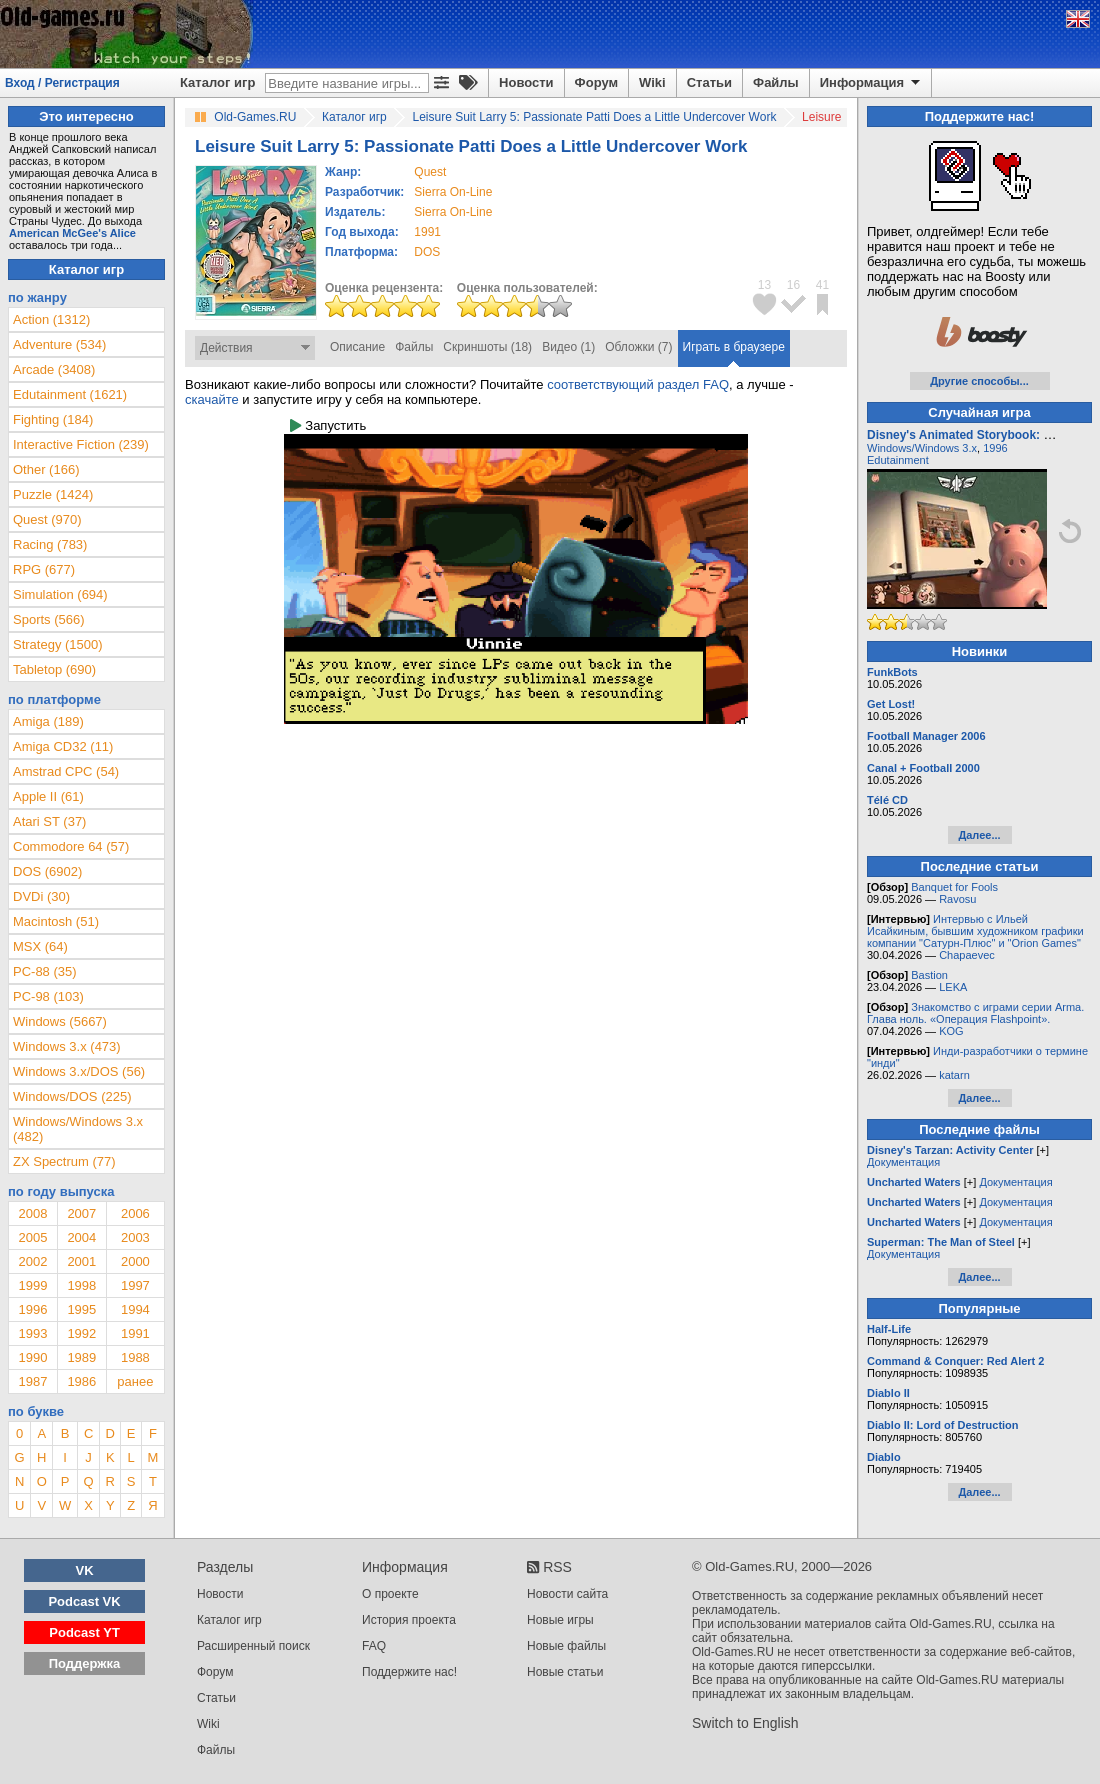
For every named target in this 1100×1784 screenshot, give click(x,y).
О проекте (390, 1594)
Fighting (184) (53, 419)
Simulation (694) (60, 594)
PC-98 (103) (48, 996)
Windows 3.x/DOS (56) (79, 1071)
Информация (871, 83)
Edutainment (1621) (70, 394)
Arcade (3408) (54, 369)
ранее (135, 1381)
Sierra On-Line (453, 192)
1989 (81, 1357)
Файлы (776, 82)
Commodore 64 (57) (71, 846)
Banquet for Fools (954, 887)
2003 (135, 1237)
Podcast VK (84, 1601)
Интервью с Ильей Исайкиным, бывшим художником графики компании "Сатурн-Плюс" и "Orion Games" (975, 931)
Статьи (709, 82)
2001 (81, 1261)
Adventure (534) (59, 344)
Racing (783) (50, 544)
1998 (81, 1285)
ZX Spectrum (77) (64, 1161)
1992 (81, 1333)
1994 (135, 1309)
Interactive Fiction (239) (81, 444)
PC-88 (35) (45, 971)
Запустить (328, 425)
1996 (32, 1309)
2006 (135, 1213)
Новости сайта (567, 1594)
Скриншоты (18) (487, 347)
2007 (81, 1213)
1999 (32, 1285)
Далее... (979, 835)
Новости (526, 82)
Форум (596, 82)
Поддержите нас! (409, 1672)
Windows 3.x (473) (67, 1046)
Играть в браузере (734, 347)
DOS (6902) (47, 871)
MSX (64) (40, 946)
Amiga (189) (48, 721)
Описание (357, 347)
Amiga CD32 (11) (63, 746)
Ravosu (957, 899)
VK (85, 1570)
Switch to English (745, 1723)
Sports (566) (49, 619)
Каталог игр (217, 82)
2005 (32, 1237)
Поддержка (85, 1663)
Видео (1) (568, 347)
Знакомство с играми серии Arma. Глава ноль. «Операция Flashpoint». (975, 1013)
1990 (32, 1357)
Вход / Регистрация (62, 83)
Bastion (929, 975)
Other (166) (46, 469)
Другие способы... (979, 381)
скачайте (212, 399)
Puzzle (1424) (53, 494)
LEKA (953, 987)
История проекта (409, 1620)
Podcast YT (84, 1632)
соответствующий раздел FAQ (638, 384)
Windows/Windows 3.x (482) (78, 1129)
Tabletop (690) (54, 669)
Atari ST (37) (49, 821)
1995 (81, 1309)
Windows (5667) (60, 1021)
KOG (951, 1031)
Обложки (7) (638, 347)
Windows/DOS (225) (72, 1096)
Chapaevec (967, 955)
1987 (32, 1381)
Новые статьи (565, 1672)
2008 (32, 1213)
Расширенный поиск (253, 1646)
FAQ (374, 1646)
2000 (135, 1261)
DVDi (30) (41, 896)
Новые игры (560, 1620)
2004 (81, 1237)
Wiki (652, 82)
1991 (427, 232)
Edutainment (898, 460)
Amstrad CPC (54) (66, 771)
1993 (32, 1333)
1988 (135, 1357)
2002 (32, 1261)
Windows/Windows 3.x (922, 448)
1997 (135, 1285)
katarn (954, 1075)
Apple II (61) (48, 796)
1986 (81, 1381)
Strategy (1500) (58, 644)
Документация (903, 1162)
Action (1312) (51, 319)
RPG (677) (44, 569)
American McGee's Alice (72, 233)
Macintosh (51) (56, 921)
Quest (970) (47, 519)
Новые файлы (566, 1646)
